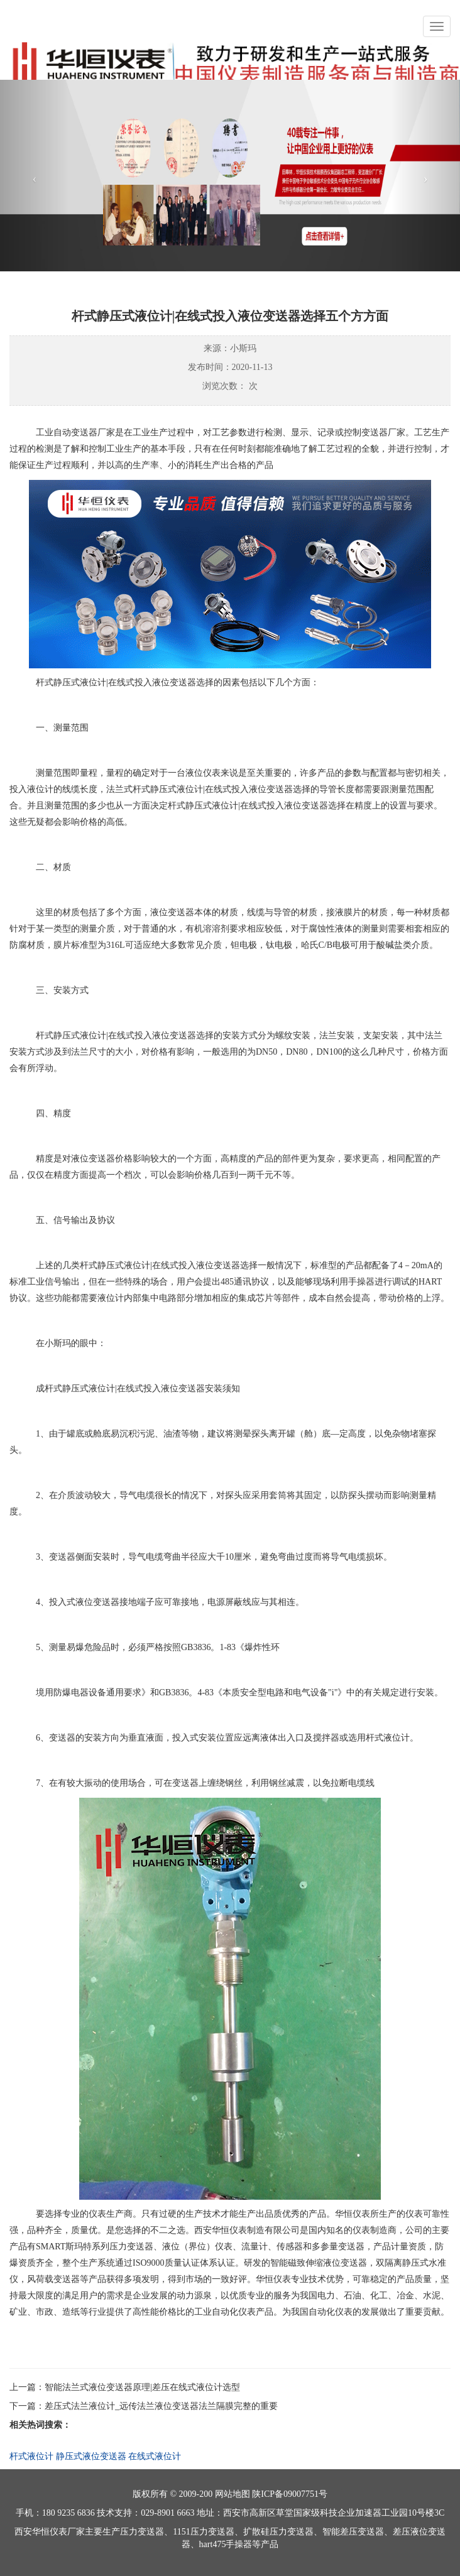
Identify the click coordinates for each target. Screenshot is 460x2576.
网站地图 (232, 2494)
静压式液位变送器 (91, 2456)
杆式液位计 (31, 2456)
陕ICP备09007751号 (289, 2494)
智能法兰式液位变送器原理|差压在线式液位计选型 (142, 2387)
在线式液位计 (154, 2456)
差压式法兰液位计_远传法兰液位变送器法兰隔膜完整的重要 (161, 2406)
